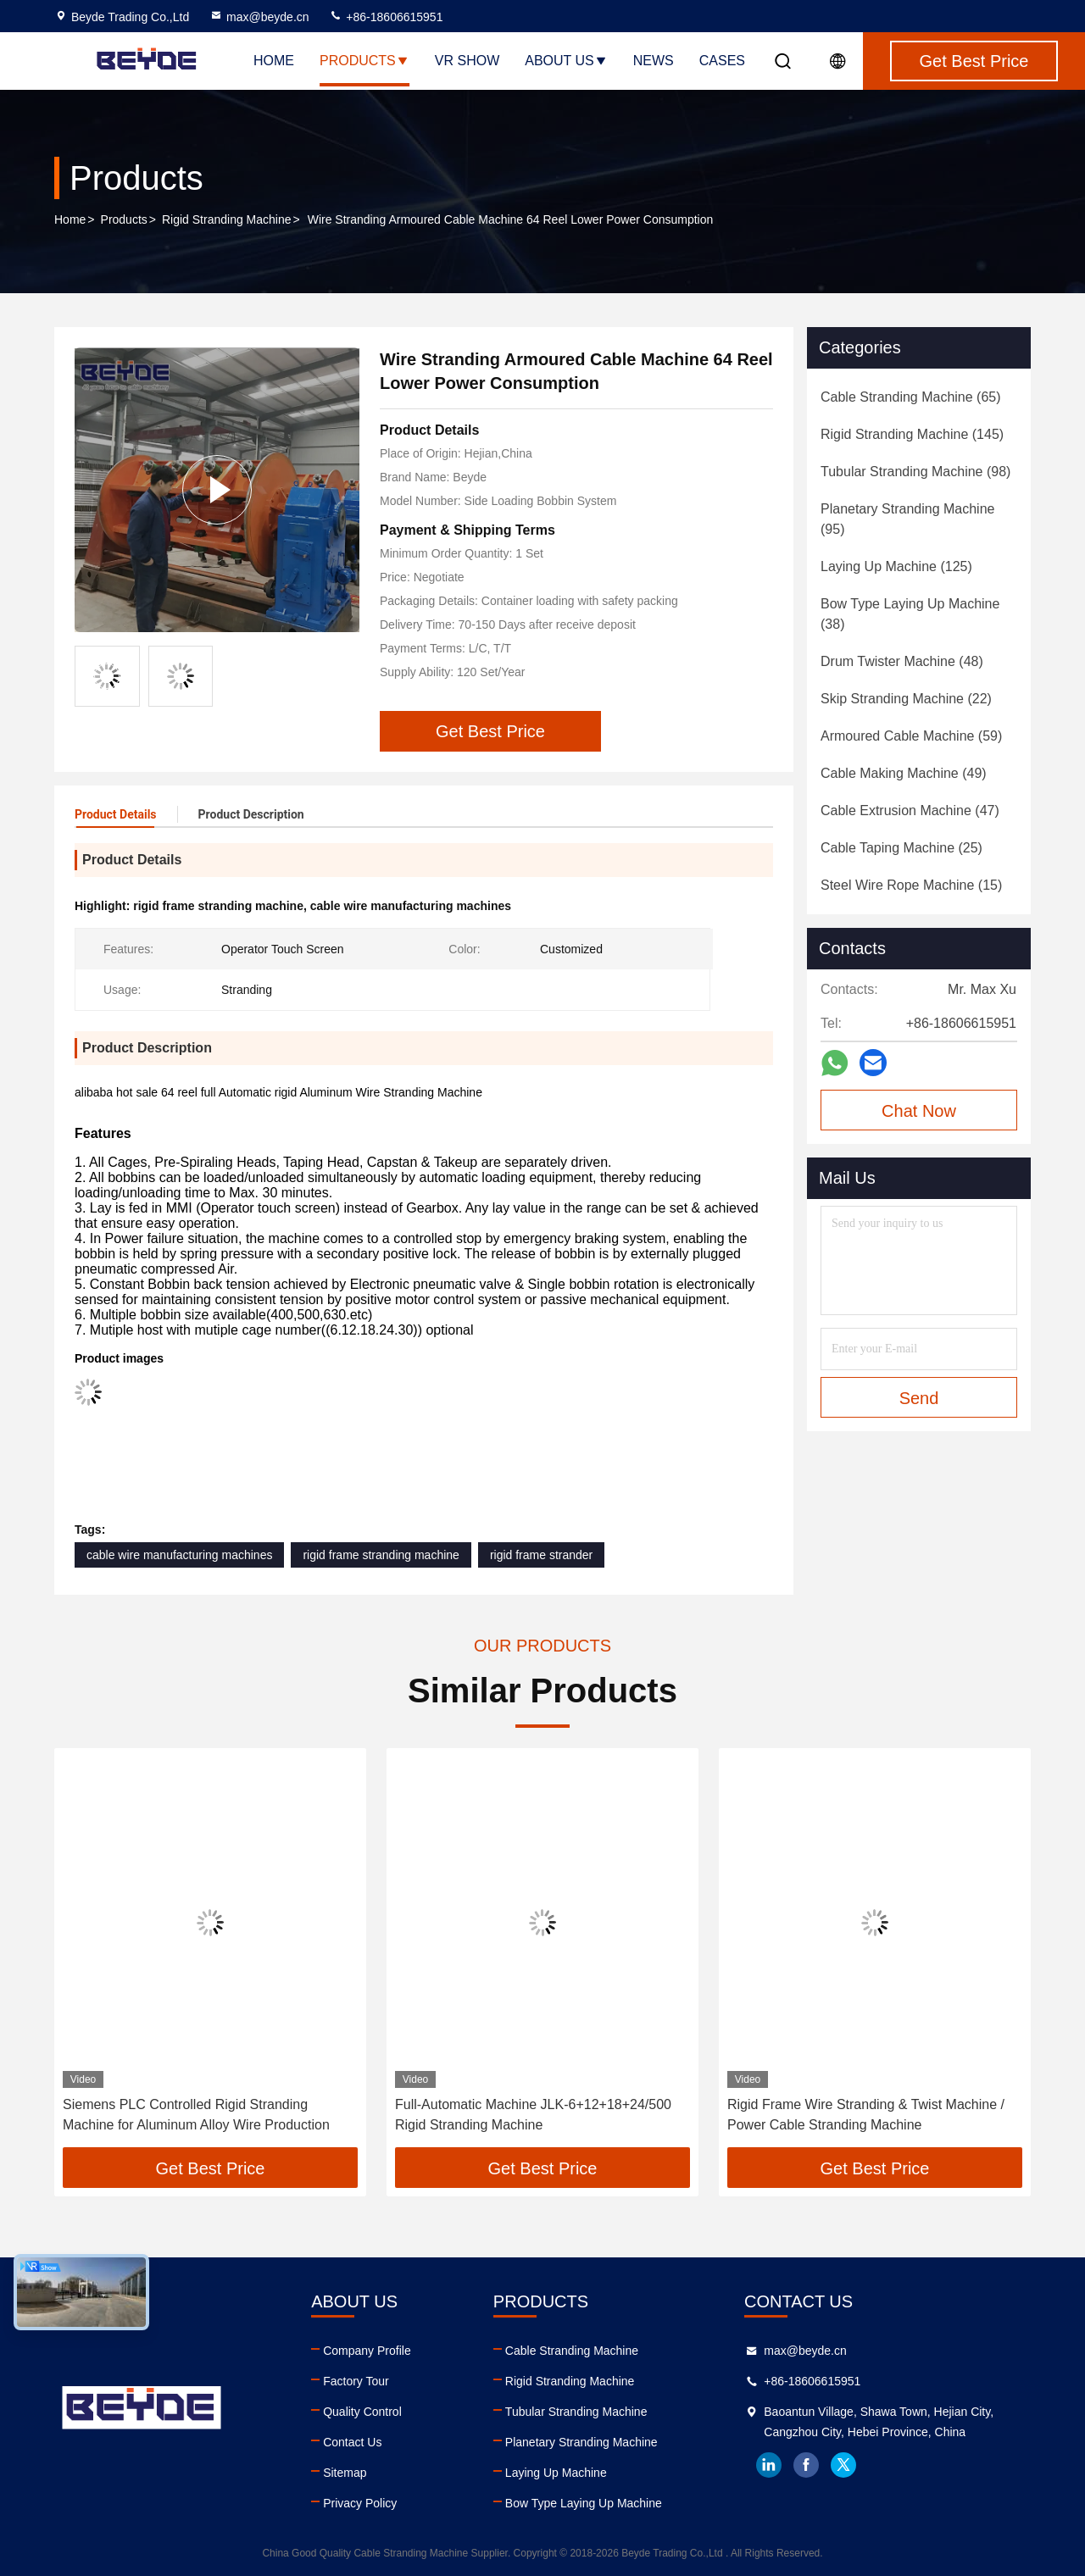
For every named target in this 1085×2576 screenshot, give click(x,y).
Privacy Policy (360, 2503)
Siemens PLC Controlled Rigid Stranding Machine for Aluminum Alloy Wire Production (196, 2114)
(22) (906, 698)
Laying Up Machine (556, 2472)
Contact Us (352, 2442)
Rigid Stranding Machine (227, 219)
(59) (911, 736)
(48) (902, 661)
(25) (901, 848)
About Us (566, 60)
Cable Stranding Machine (571, 2350)
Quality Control (362, 2411)
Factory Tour (356, 2381)
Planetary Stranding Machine (581, 2442)
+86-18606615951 (385, 17)
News (653, 60)
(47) (910, 810)
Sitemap (344, 2472)
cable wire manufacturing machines (179, 1555)
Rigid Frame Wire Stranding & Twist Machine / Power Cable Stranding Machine (865, 2114)
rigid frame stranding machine (381, 1555)
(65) (911, 397)
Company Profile (367, 2350)
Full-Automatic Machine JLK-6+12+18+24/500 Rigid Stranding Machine (533, 2114)
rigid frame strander (541, 1555)
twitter (843, 2465)
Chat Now (919, 1111)
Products (364, 60)
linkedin (769, 2465)
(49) (904, 773)
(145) (912, 434)
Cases (722, 60)
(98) (915, 471)
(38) (910, 614)
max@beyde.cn (259, 17)
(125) (896, 566)
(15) (911, 885)
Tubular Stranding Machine (576, 2411)
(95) (907, 519)
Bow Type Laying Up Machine (583, 2503)
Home (273, 60)
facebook (806, 2465)
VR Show (467, 60)
